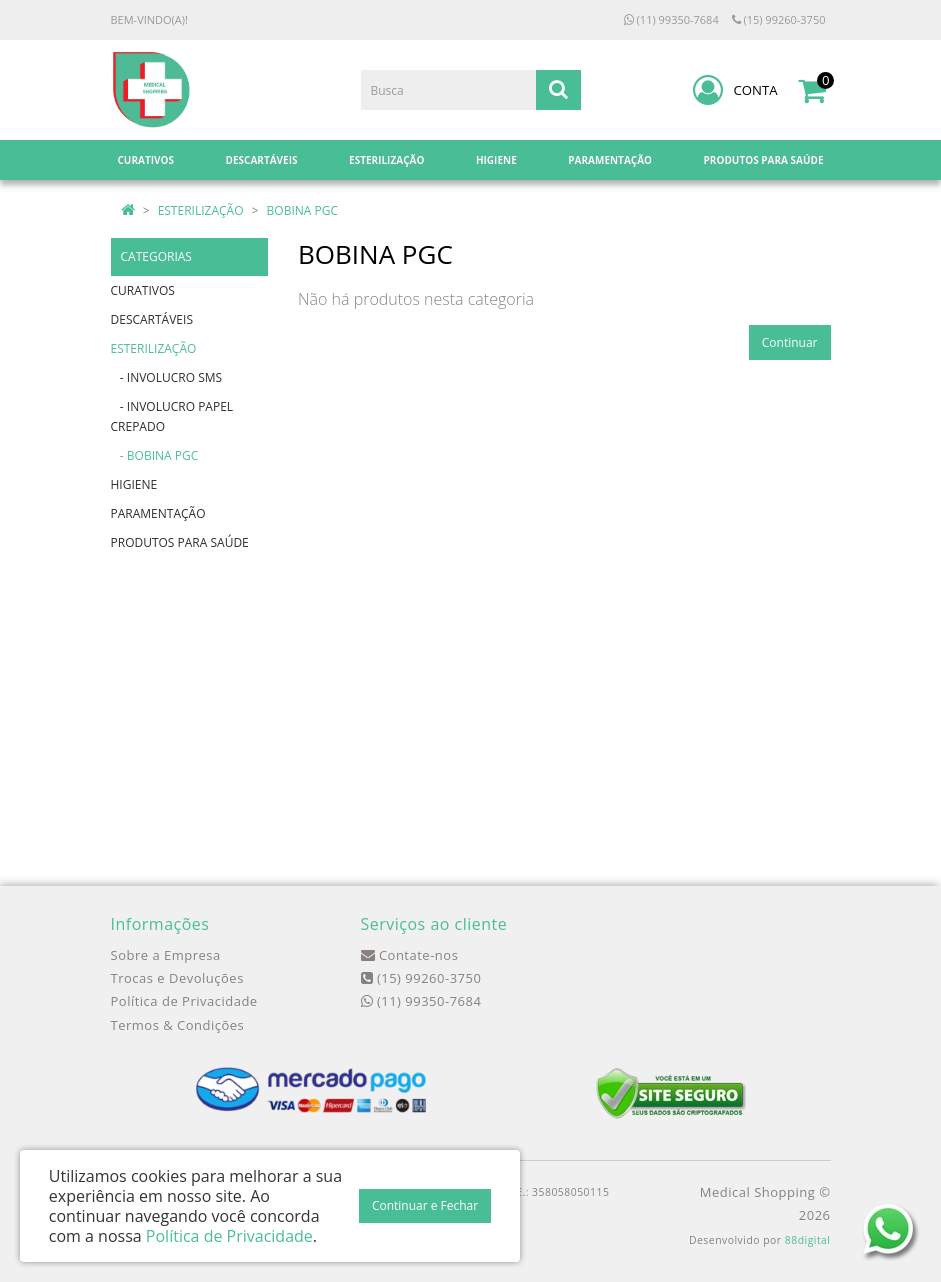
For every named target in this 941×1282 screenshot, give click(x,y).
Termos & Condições (178, 1025)
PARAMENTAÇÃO (158, 513)
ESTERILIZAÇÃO (201, 210)
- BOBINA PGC (155, 455)
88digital (808, 1240)
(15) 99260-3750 (779, 19)
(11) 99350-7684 (671, 19)
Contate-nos (410, 955)
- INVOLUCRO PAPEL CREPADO (172, 416)
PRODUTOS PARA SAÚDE (180, 542)
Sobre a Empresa (166, 955)
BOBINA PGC (302, 210)
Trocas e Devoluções (177, 978)
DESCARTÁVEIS (152, 319)
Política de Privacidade (184, 1001)
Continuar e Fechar (425, 1205)
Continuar (790, 342)
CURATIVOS (143, 290)
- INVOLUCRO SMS (167, 377)
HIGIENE (134, 484)
